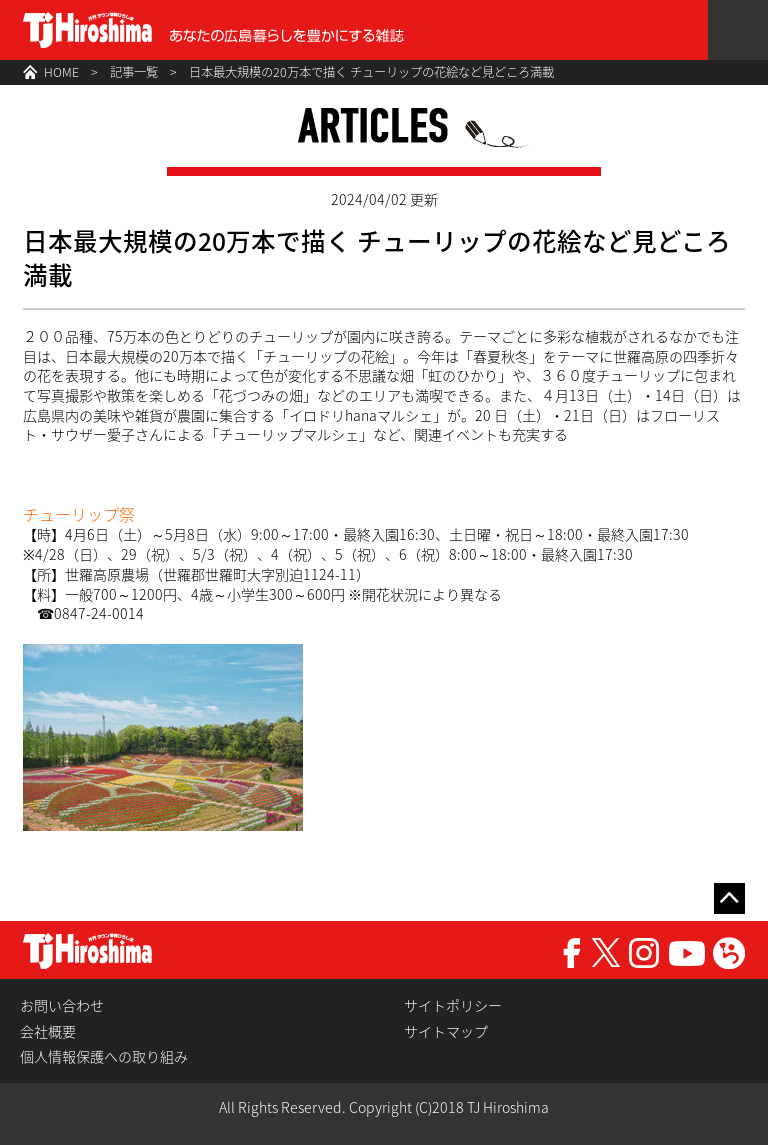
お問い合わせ (62, 1005)
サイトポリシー (453, 1005)
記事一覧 (134, 72)
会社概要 (48, 1031)
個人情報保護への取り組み (104, 1056)
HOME (61, 72)
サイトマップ (446, 1031)
